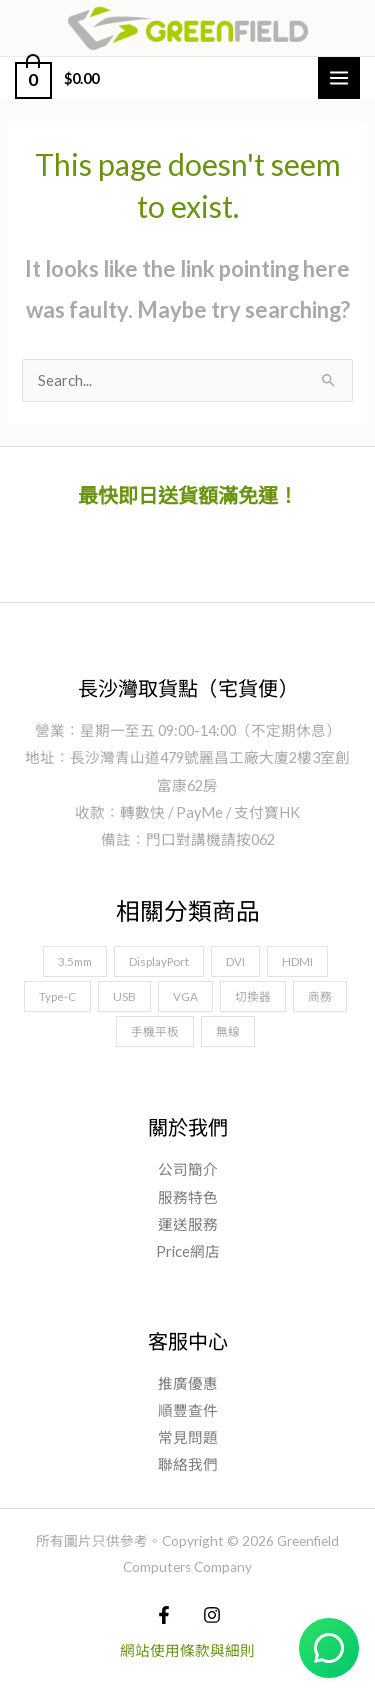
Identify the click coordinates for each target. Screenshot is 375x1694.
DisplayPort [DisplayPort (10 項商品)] (159, 961)
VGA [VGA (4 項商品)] (185, 996)
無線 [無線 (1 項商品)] (228, 1031)
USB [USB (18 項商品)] (124, 996)
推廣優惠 (188, 1383)
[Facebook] (164, 1615)
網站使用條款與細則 (187, 1650)
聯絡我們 (188, 1464)
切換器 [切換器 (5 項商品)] (253, 996)
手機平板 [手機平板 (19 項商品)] (155, 1031)
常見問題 (188, 1437)
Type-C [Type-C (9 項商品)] (57, 996)
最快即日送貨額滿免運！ (188, 495)
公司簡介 (188, 1169)
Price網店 (188, 1251)
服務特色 (188, 1197)
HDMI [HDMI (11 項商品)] (297, 961)
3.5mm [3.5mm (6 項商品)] (75, 961)
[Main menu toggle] (339, 78)
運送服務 (188, 1224)
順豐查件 (188, 1410)
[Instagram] (212, 1615)
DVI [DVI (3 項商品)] (235, 961)
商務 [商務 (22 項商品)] (320, 996)
